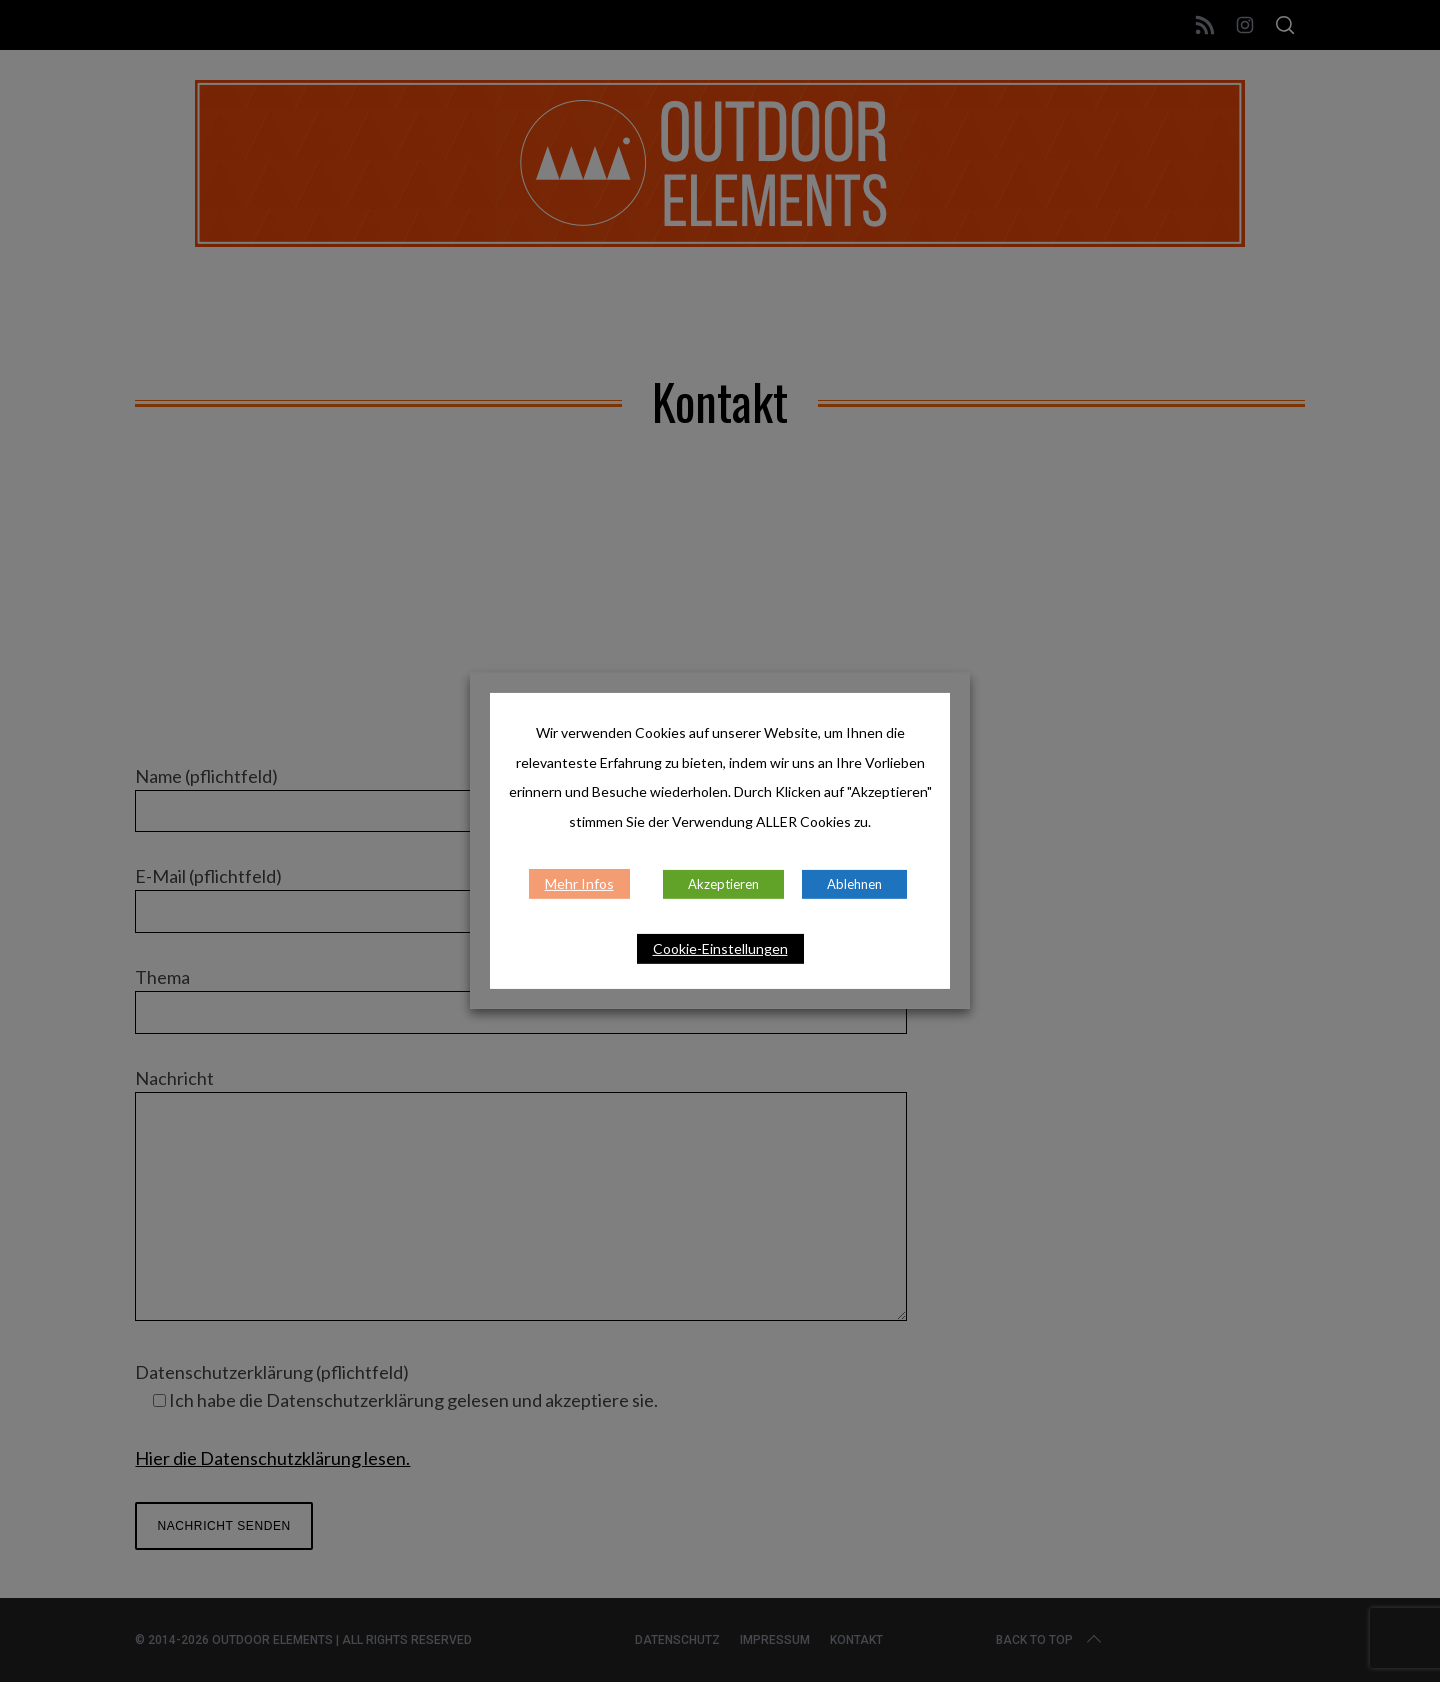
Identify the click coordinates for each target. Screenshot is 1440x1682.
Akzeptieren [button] (723, 884)
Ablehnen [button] (854, 884)
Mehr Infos (579, 883)
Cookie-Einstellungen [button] (720, 948)
